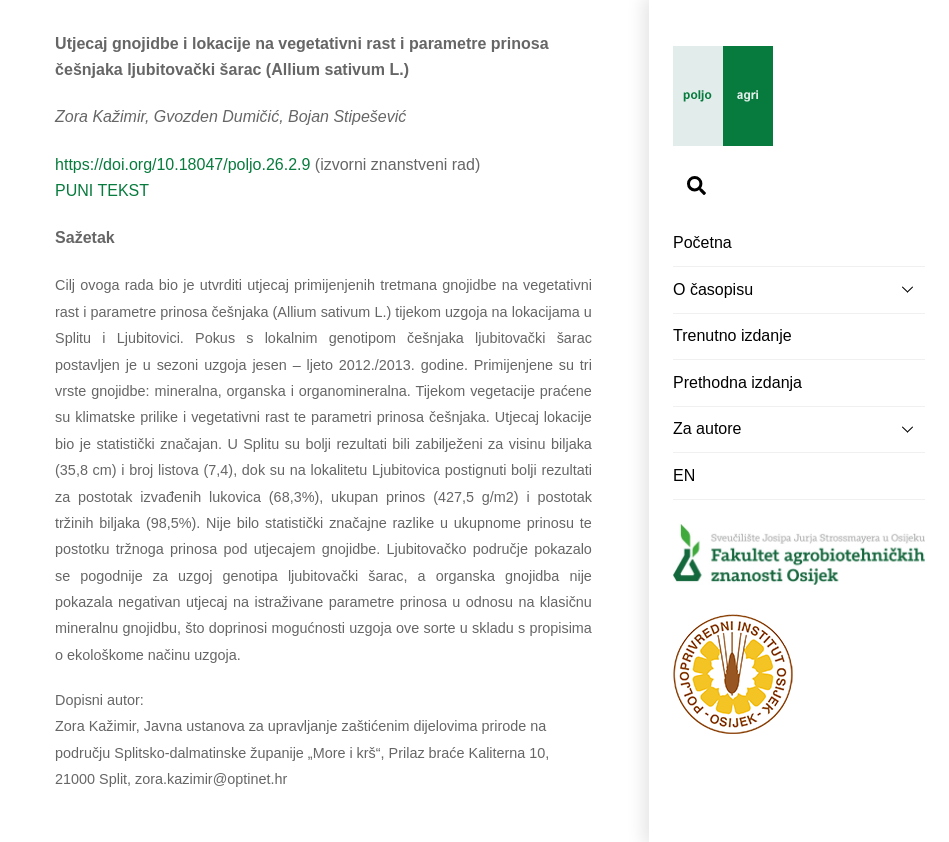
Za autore (799, 429)
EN (684, 475)
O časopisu (799, 289)
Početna (702, 242)
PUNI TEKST (102, 190)
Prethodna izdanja (737, 382)
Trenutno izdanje (732, 335)
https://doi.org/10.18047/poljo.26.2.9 (182, 164)
